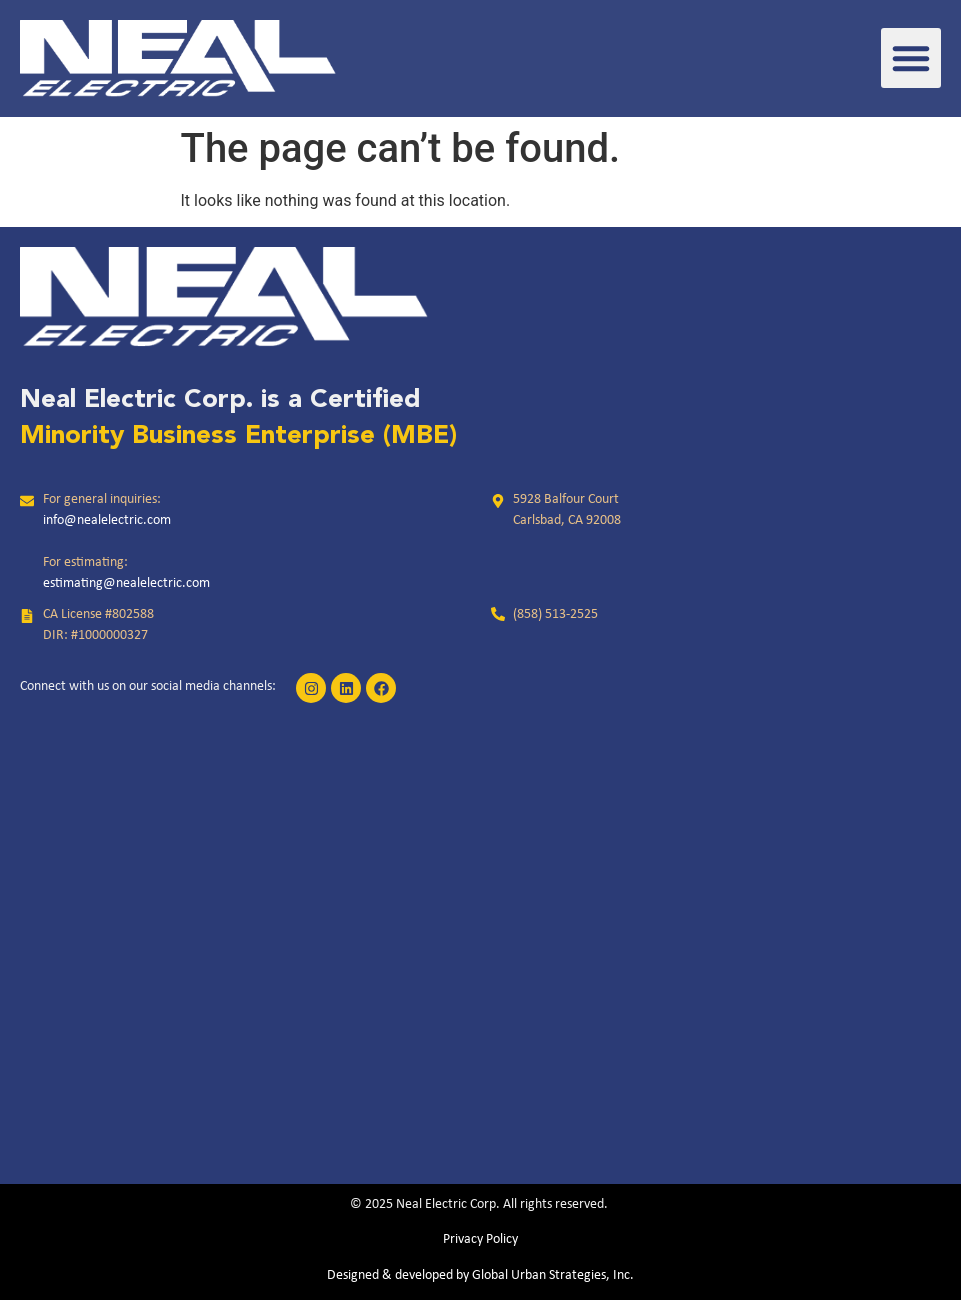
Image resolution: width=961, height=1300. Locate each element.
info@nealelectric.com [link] (107, 520)
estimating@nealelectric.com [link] (126, 583)
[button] (911, 58)
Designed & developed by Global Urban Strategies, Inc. (480, 1275)
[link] (178, 58)
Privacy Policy (480, 1239)
